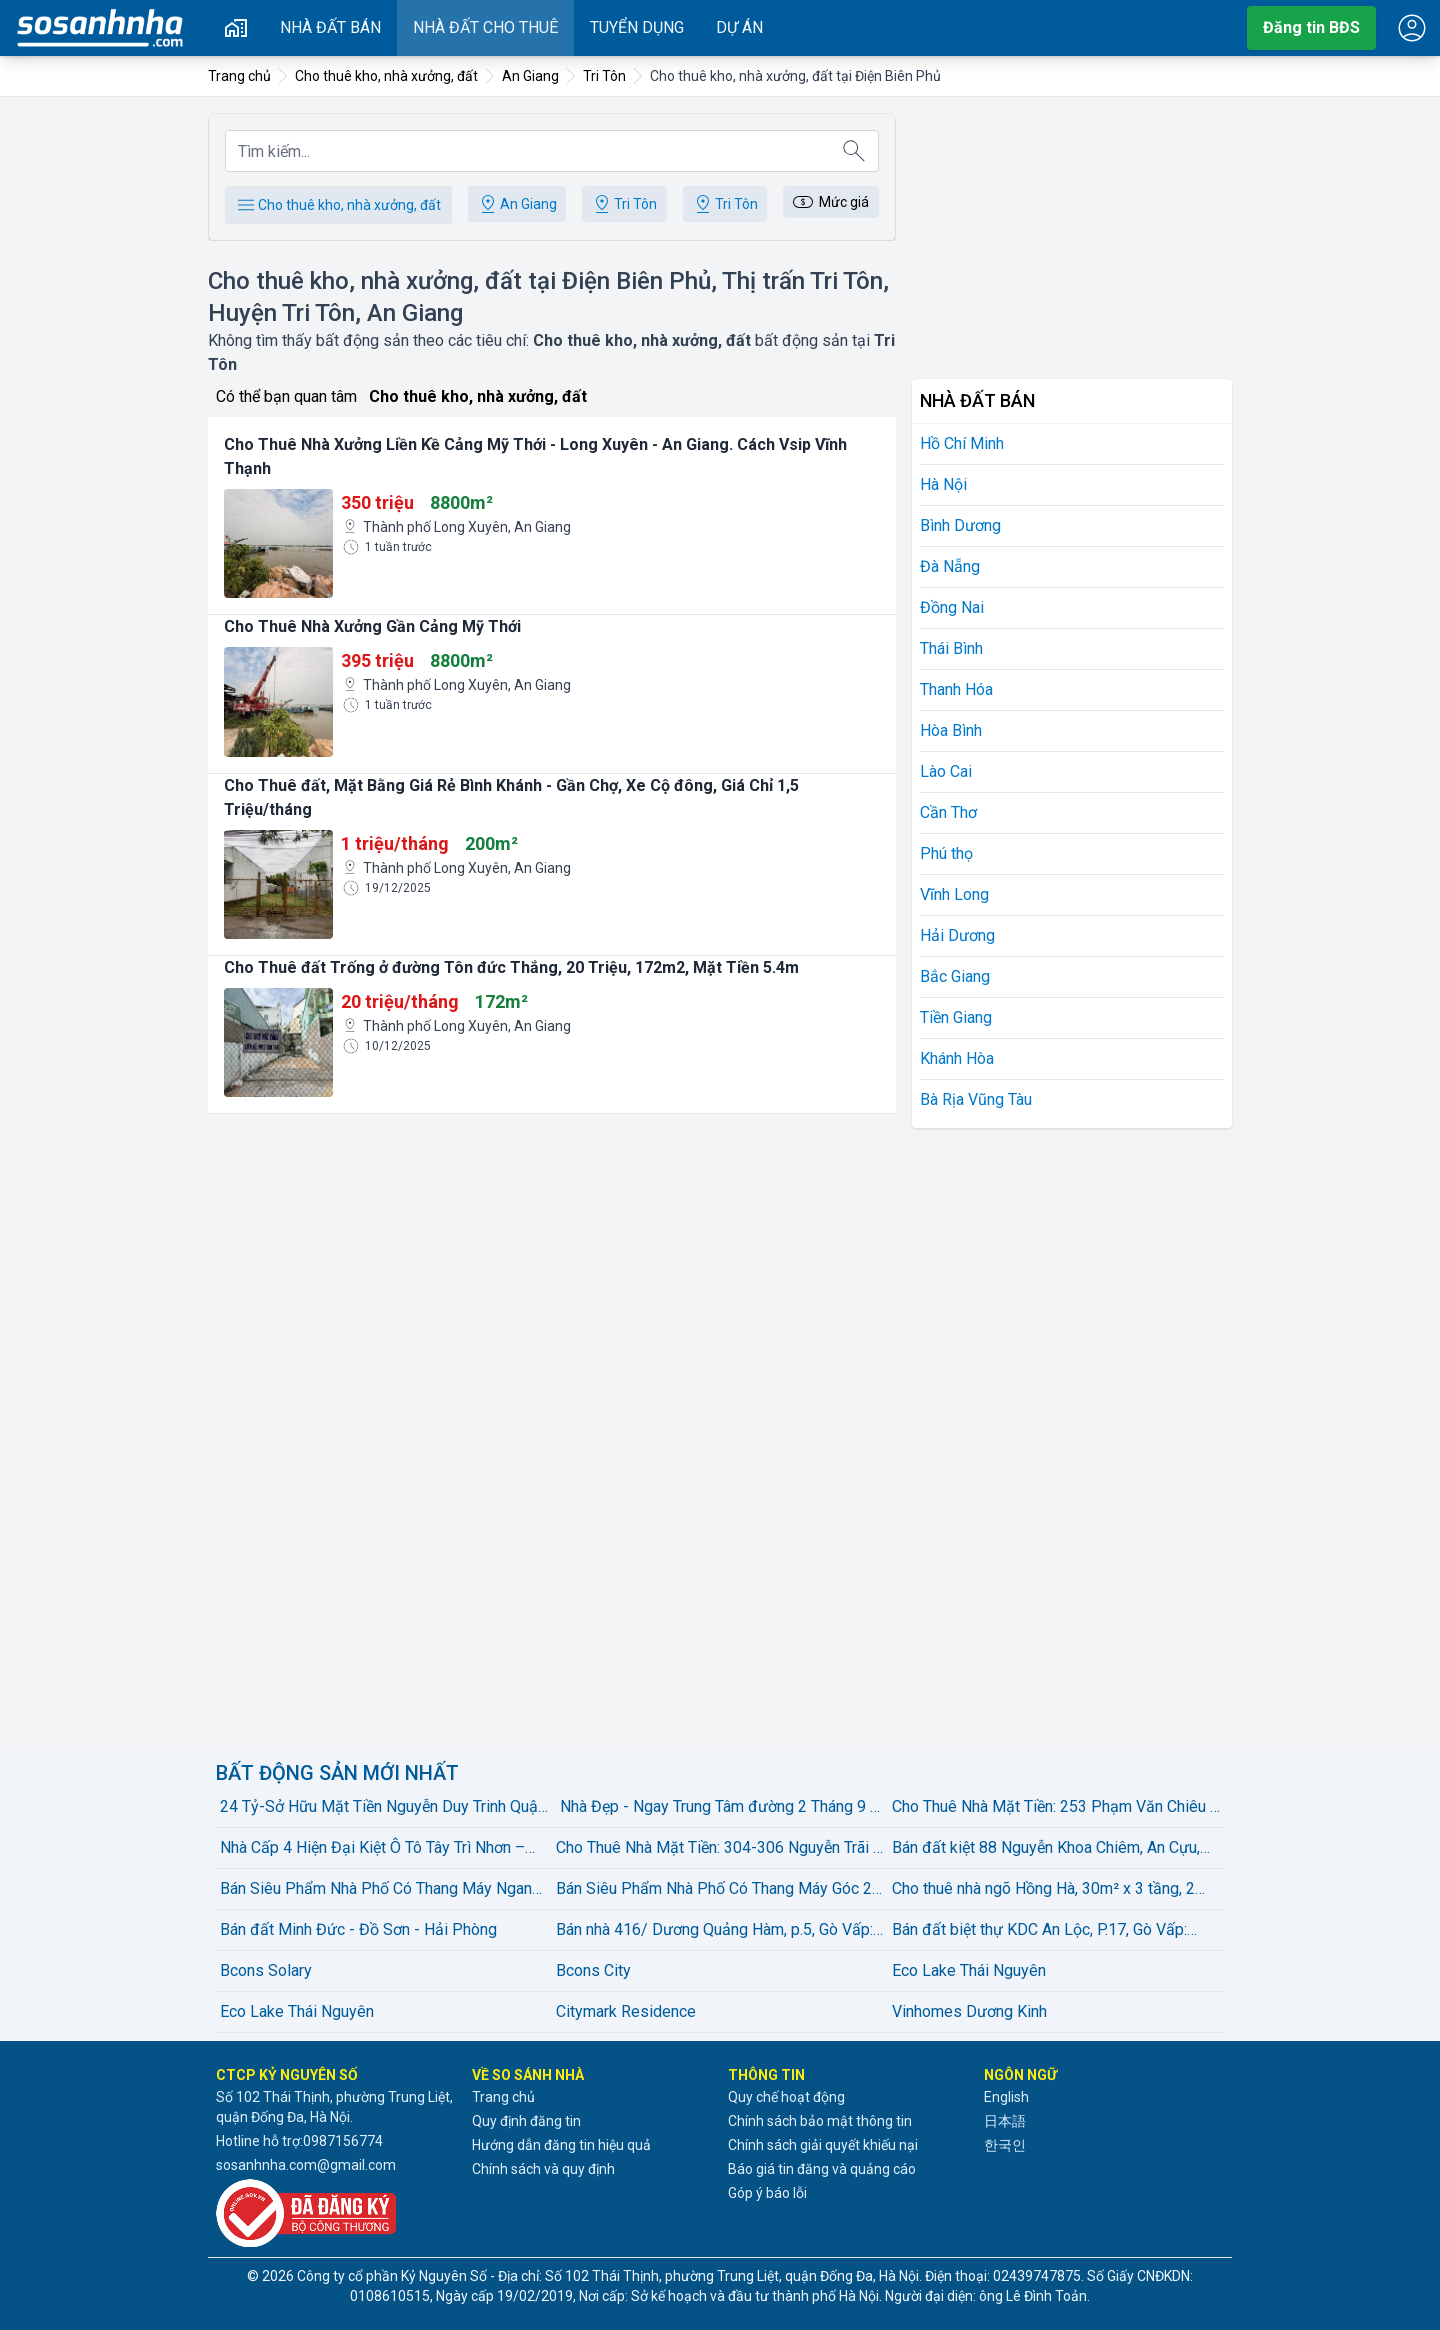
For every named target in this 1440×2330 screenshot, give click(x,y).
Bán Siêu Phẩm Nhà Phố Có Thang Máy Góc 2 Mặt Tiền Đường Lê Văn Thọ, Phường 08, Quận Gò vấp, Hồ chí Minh (717, 1890)
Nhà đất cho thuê (485, 27)
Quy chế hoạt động (786, 2097)
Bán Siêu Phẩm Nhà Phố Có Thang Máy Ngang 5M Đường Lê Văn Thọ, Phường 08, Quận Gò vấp (380, 1890)
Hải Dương (957, 935)
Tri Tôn (623, 204)
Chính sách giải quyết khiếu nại (823, 2145)
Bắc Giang (955, 976)
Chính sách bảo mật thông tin (820, 2121)
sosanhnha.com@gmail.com (306, 2165)
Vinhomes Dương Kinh (969, 2011)
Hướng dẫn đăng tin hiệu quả (561, 2145)
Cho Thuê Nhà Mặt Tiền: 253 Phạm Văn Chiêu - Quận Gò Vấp (1054, 1808)
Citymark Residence (626, 2011)
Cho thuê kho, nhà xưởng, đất (337, 205)
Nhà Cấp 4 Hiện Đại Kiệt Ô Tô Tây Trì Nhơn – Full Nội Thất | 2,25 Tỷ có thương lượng (372, 1849)
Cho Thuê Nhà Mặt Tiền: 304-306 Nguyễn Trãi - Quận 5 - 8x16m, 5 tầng (717, 1849)
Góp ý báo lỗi (767, 2193)
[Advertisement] (1072, 230)
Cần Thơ (948, 812)
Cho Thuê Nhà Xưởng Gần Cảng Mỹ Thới (372, 626)
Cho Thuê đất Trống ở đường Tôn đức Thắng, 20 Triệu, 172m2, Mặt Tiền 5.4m (511, 967)
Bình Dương (960, 525)
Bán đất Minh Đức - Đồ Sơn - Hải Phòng (358, 1929)
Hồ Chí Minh (962, 443)
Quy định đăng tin (526, 2121)
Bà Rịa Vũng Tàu (976, 1099)
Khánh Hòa (957, 1058)
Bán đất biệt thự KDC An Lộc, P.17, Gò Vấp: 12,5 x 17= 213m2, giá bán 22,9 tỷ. (1039, 1931)
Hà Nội (943, 484)
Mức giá (830, 202)
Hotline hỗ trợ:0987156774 (299, 2141)
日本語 (1005, 2121)
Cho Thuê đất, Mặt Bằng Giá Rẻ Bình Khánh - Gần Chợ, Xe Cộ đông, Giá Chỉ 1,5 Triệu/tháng (511, 797)
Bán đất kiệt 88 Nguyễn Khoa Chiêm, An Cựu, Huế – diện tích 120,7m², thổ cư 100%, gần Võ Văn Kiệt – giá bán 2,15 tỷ (1049, 1849)
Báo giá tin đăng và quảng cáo (822, 2169)
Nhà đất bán (330, 27)
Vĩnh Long (954, 894)
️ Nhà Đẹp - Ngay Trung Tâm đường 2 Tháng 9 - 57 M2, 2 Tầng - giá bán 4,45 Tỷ (716, 1808)
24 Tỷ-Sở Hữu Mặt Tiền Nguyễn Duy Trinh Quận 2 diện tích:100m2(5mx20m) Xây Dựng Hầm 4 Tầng (383, 1808)
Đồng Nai (952, 607)
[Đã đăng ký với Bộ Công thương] (336, 2213)
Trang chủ (503, 2097)
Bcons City (593, 1970)
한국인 (1005, 2145)
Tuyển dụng (637, 27)
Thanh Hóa (956, 689)
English (1006, 2097)
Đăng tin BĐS (1311, 27)
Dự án (739, 27)
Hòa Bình (951, 730)
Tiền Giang (956, 1017)
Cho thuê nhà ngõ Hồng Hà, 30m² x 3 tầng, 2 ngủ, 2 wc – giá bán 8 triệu (1043, 1890)
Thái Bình (951, 648)
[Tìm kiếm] (854, 151)
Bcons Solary (266, 1970)
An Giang (516, 204)
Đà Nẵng (950, 566)
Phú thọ (946, 853)
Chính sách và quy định (543, 2169)
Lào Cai (946, 771)
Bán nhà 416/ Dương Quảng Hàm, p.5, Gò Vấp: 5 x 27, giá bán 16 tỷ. (714, 1931)
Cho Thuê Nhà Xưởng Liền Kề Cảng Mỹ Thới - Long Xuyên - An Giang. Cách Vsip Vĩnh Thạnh (535, 456)
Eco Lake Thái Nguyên (969, 1970)
